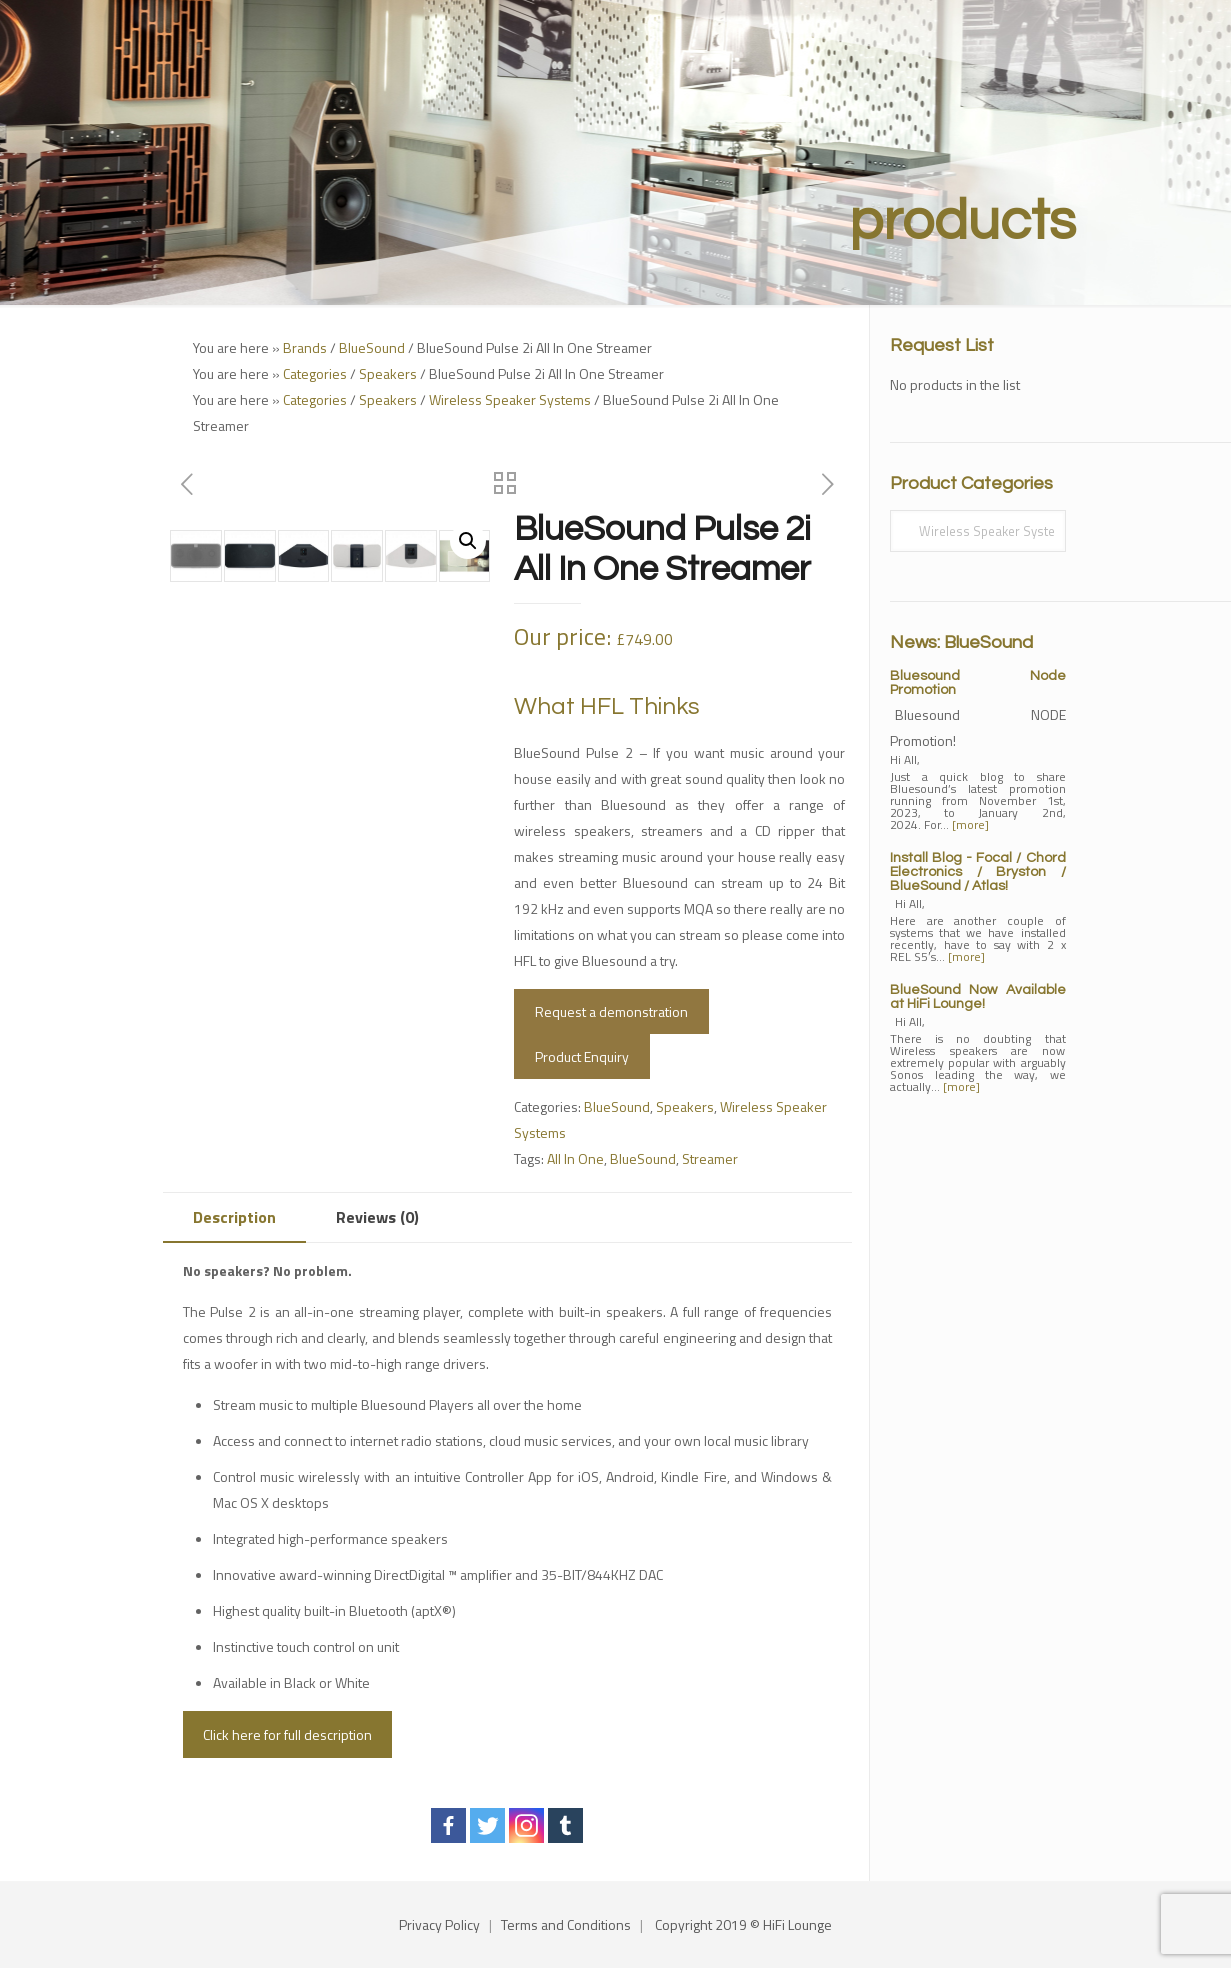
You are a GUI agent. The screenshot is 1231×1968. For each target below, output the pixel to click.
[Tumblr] (565, 1825)
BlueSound (372, 347)
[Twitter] (487, 1825)
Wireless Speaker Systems (510, 399)
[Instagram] (526, 1825)
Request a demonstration (611, 1011)
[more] (970, 824)
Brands (305, 347)
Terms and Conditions (566, 1924)
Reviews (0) (377, 1217)
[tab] (234, 1217)
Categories (315, 373)
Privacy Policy (439, 1924)
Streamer (710, 1158)
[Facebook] (448, 1825)
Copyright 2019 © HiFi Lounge (743, 1924)
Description (234, 1217)
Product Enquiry (582, 1056)
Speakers (388, 373)
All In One (575, 1158)
